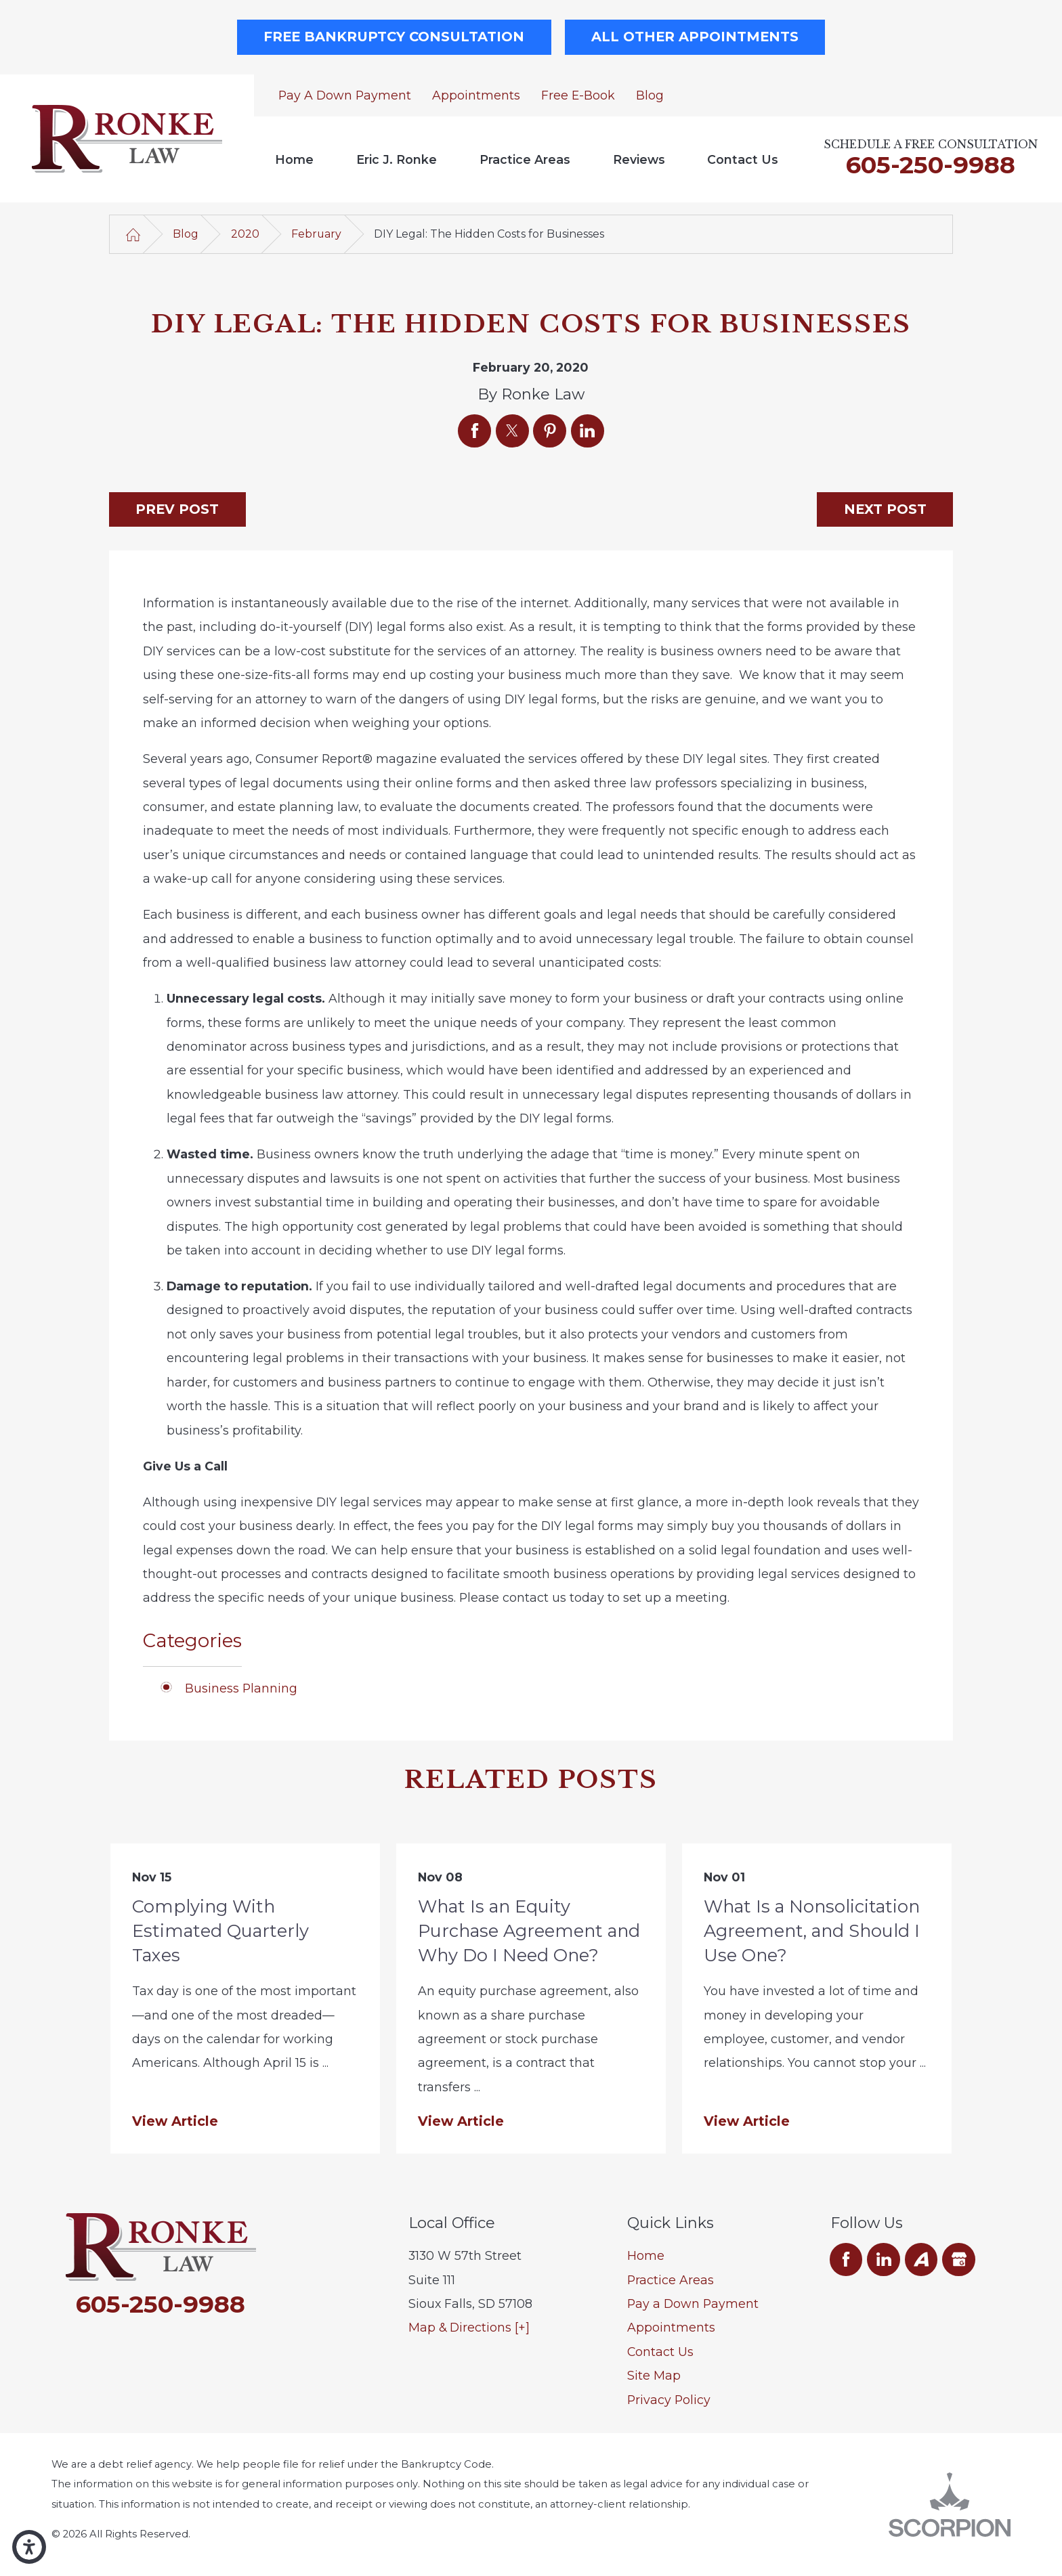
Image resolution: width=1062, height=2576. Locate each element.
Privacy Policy (668, 2400)
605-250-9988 (930, 164)
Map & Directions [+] (469, 2327)
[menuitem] (294, 159)
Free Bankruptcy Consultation (393, 36)
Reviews (639, 159)
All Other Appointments (695, 36)
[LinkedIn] (883, 2259)
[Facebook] (846, 2259)
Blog (650, 95)
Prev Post (177, 509)
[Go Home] (133, 234)
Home (294, 159)
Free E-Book (578, 95)
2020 (245, 233)
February (316, 233)
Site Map (654, 2375)
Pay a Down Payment (344, 95)
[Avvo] (921, 2259)
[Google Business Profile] (958, 2259)
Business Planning (241, 1688)
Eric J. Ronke (396, 159)
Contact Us (742, 159)
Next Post (885, 509)
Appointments (476, 95)
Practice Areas (525, 159)
